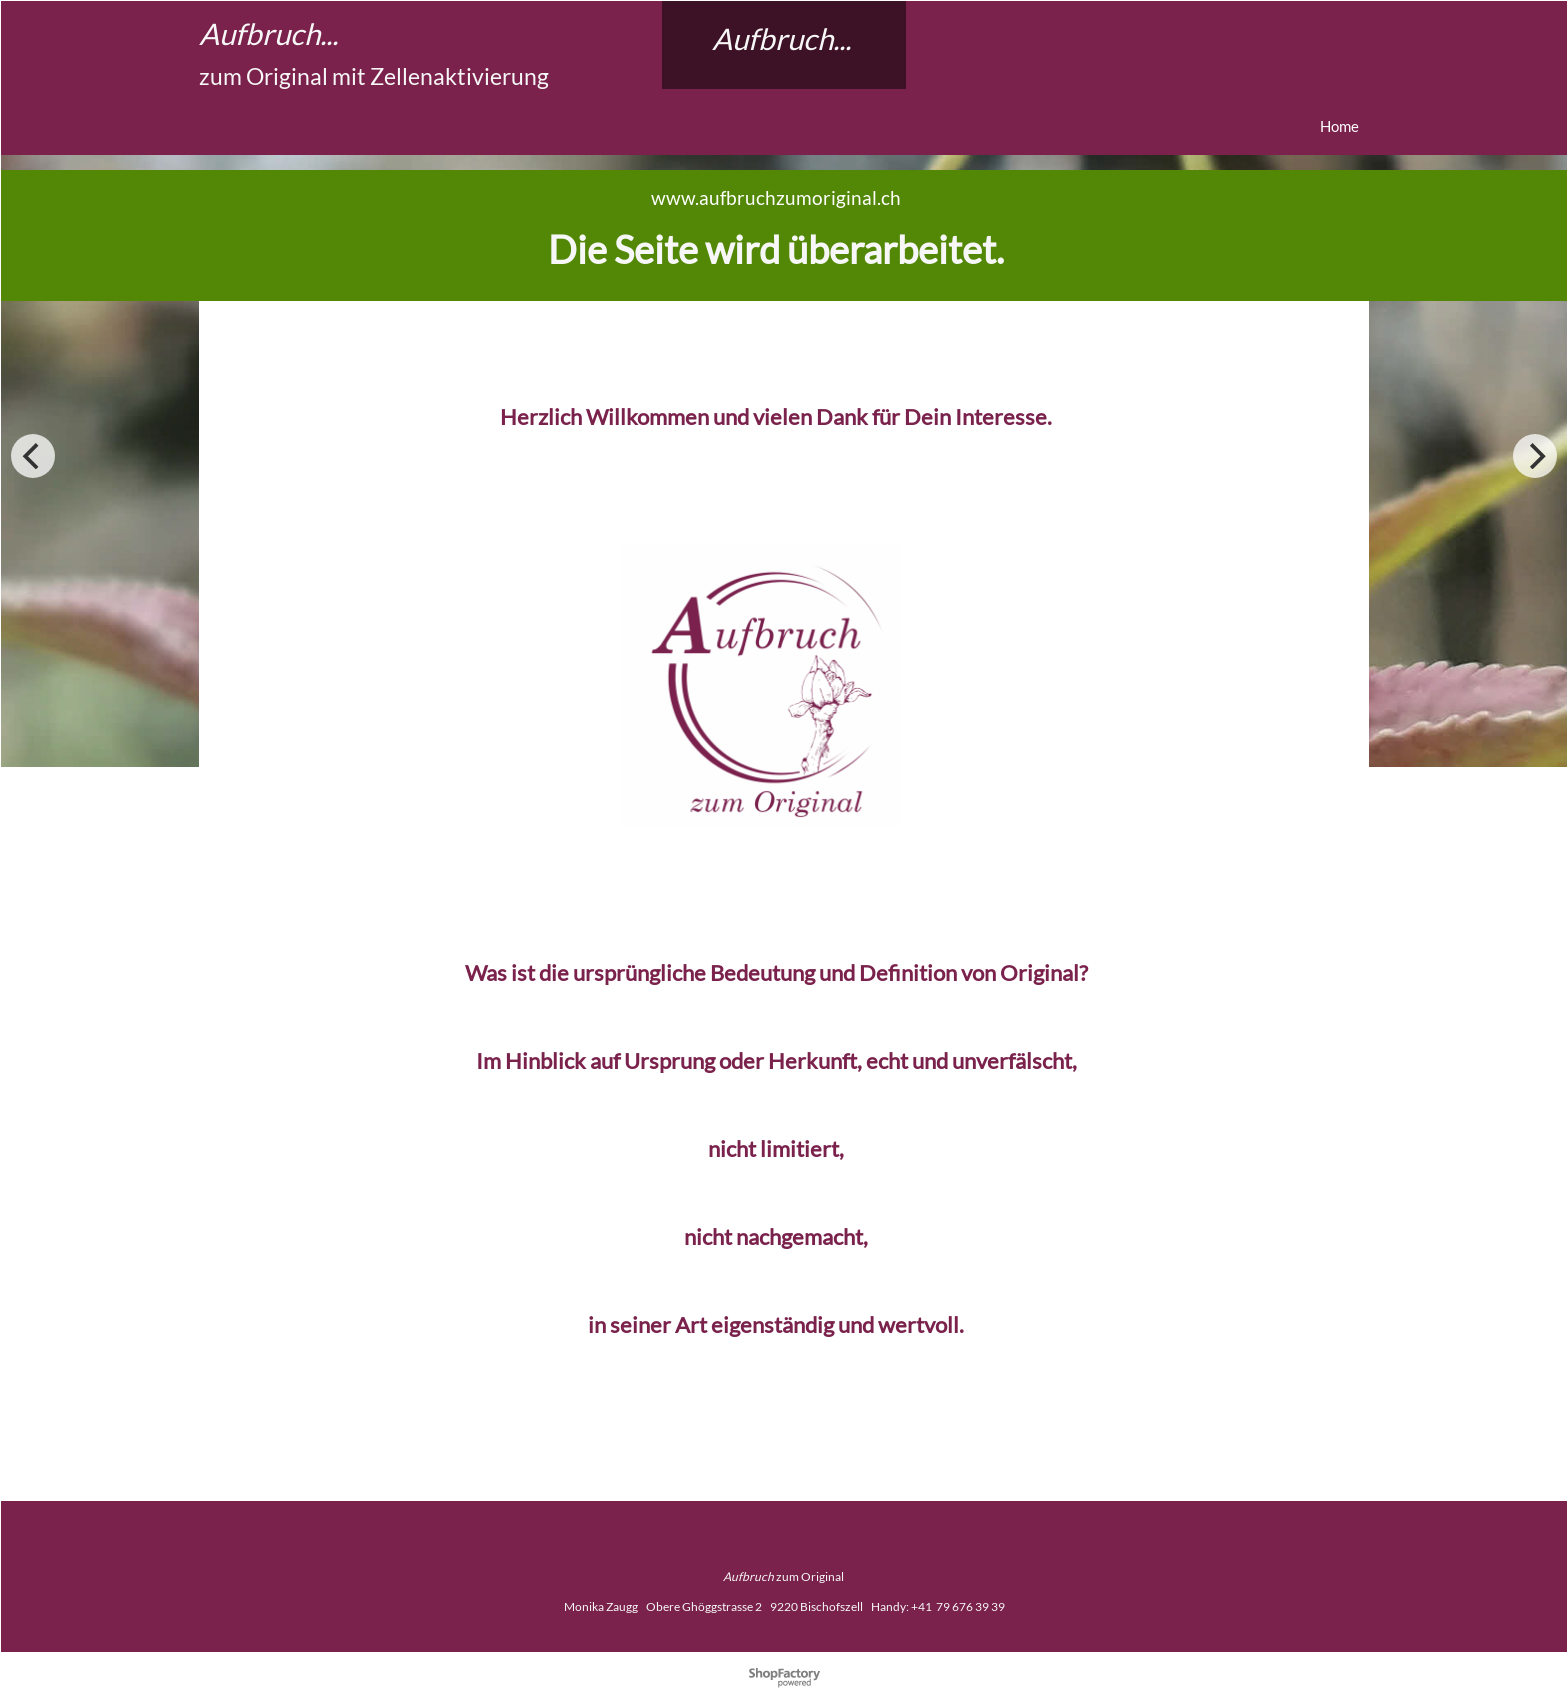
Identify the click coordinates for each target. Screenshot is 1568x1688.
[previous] (33, 456)
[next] (1535, 456)
